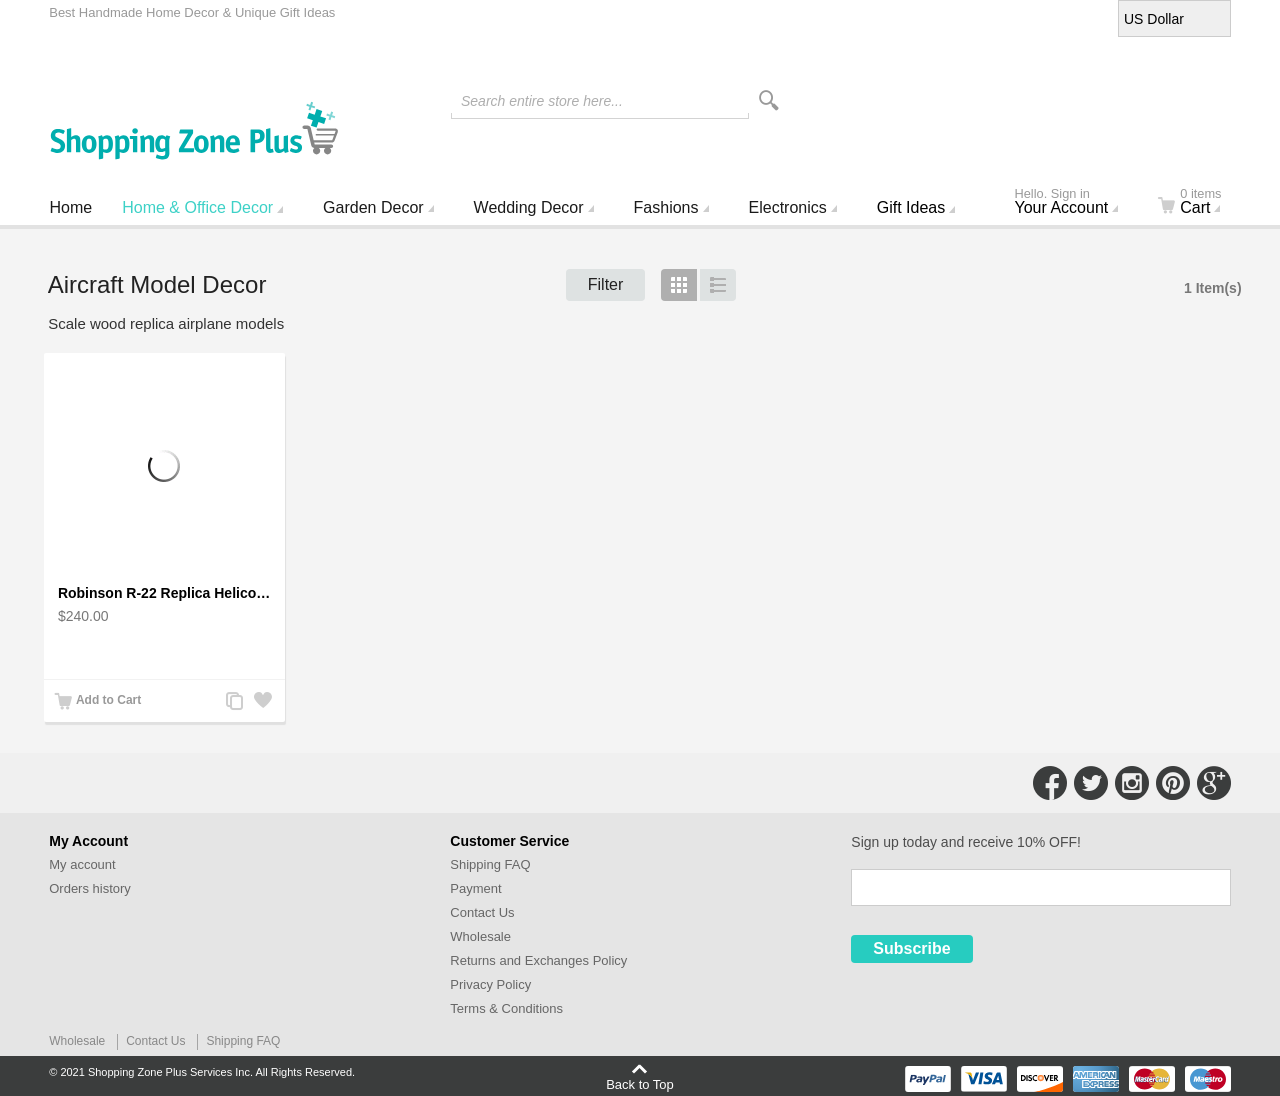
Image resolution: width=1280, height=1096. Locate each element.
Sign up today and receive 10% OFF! (966, 842)
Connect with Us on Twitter (1091, 783)
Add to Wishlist (262, 702)
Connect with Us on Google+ (1214, 783)
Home (71, 207)
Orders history (90, 888)
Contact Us (482, 912)
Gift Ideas (911, 207)
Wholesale (480, 936)
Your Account (1075, 203)
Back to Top (640, 1084)
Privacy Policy (490, 984)
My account (82, 864)
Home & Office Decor (197, 207)
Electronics (788, 207)
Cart (1201, 203)
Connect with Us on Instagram (1132, 783)
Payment (475, 888)
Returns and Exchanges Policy (538, 960)
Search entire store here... (542, 101)
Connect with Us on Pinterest (1173, 783)
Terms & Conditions (506, 1008)
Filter (606, 284)
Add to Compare (234, 702)
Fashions (666, 207)
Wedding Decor (529, 207)
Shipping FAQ (490, 864)
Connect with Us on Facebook (1050, 783)
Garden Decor (373, 207)
